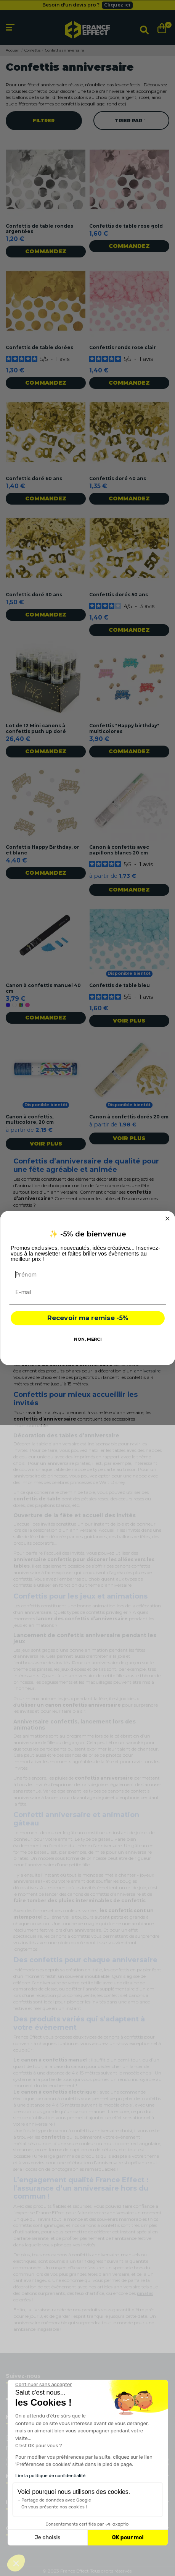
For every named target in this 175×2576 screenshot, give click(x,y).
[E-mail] (87, 1292)
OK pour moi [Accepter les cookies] (128, 2537)
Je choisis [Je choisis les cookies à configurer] (48, 2537)
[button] (16, 2563)
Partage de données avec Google (56, 2500)
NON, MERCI (87, 1339)
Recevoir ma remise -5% (87, 1318)
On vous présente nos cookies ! (54, 2507)
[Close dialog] (167, 1218)
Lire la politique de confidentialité (50, 2475)
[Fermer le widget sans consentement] (43, 2384)
